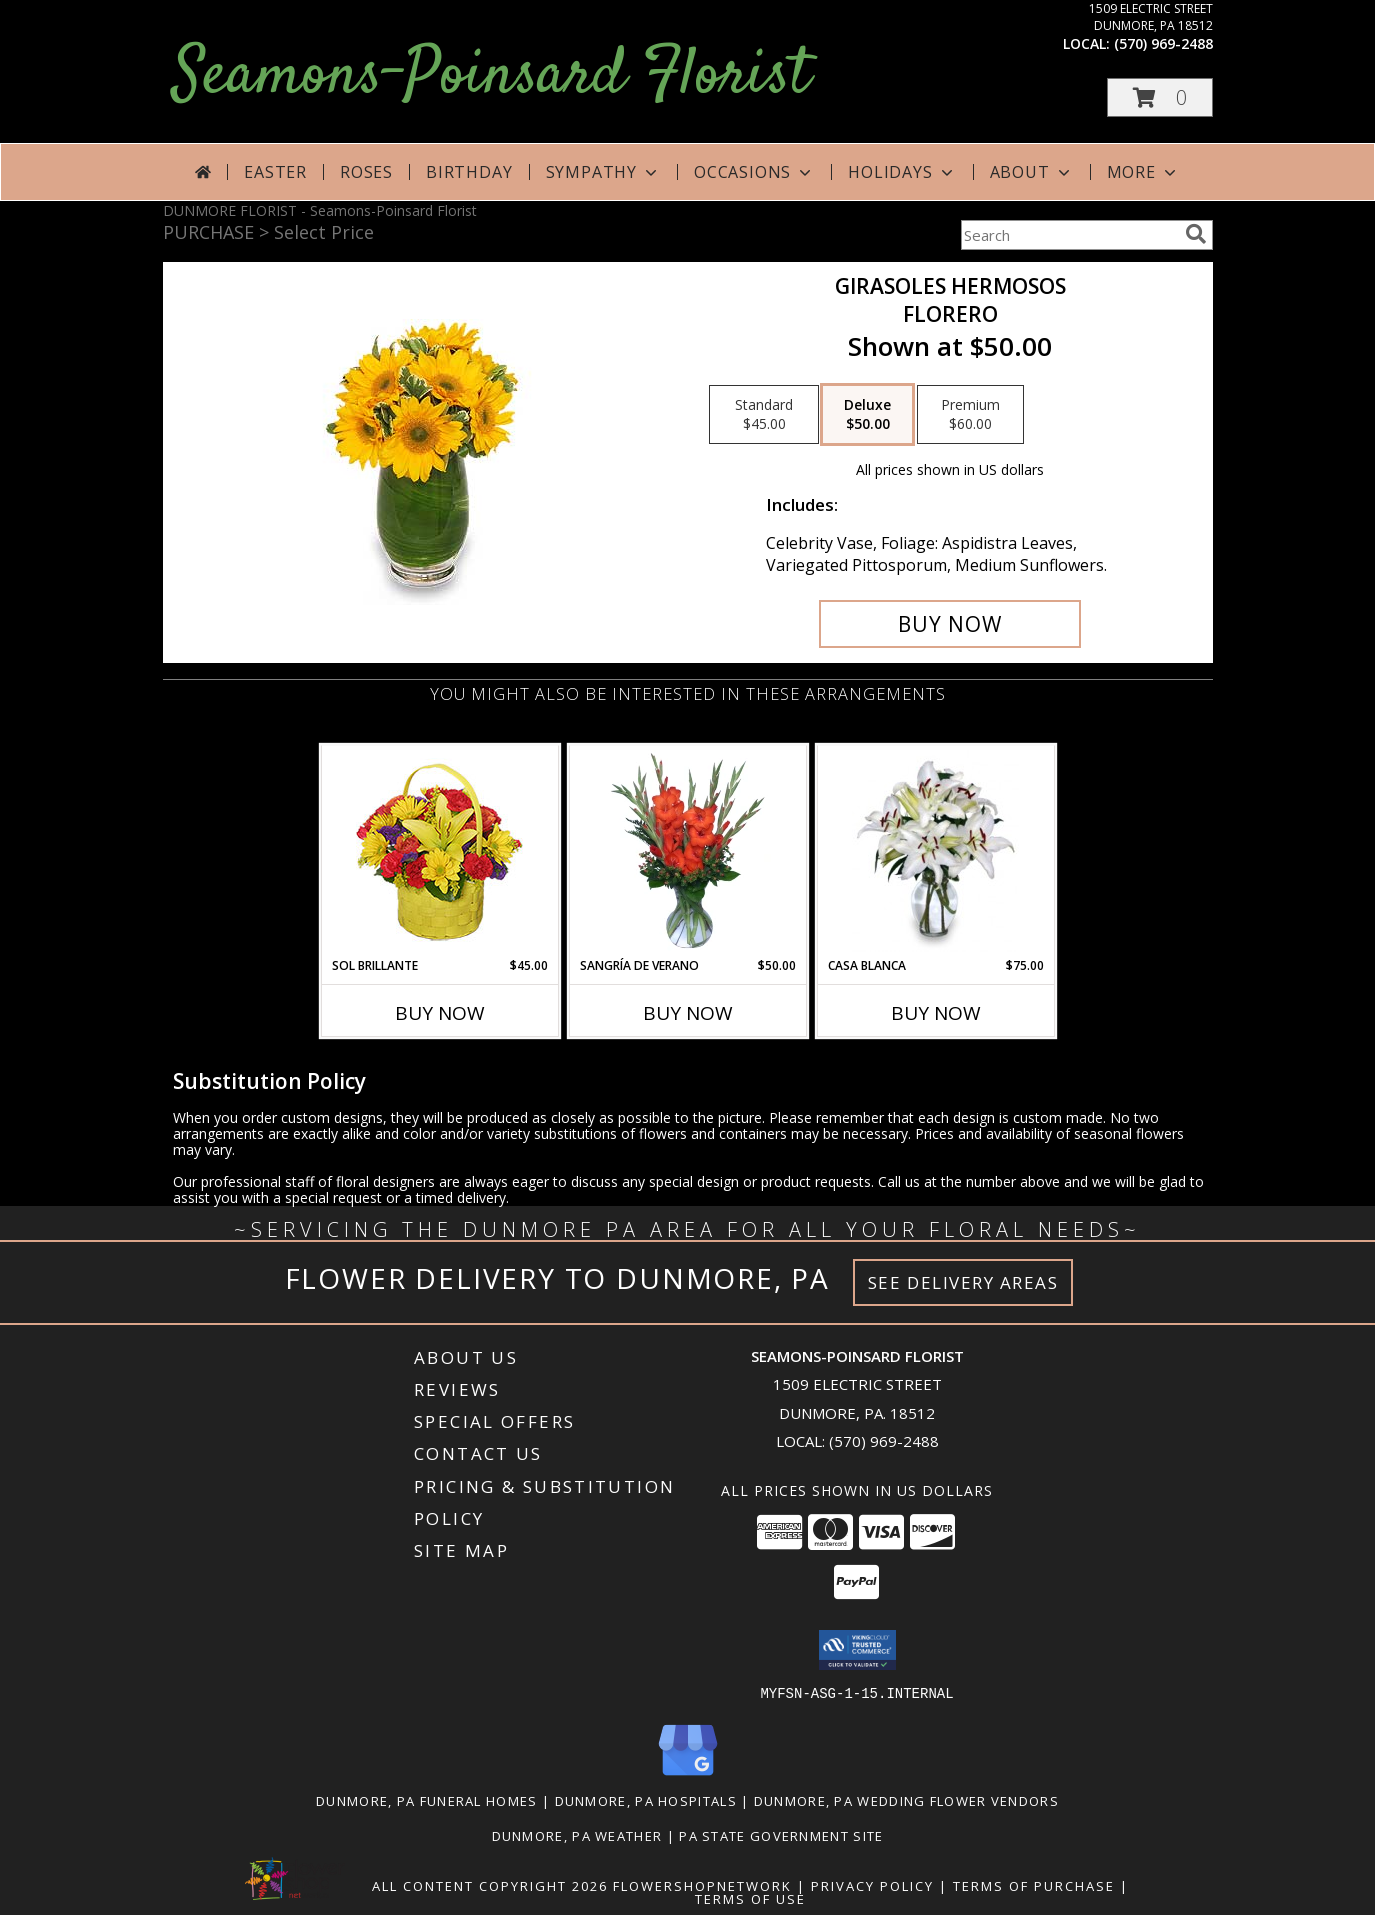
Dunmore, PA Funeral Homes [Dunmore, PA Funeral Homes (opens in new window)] (427, 1800)
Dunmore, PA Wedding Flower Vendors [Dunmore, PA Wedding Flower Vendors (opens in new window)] (906, 1800)
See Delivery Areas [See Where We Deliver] (963, 1282)
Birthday (469, 172)
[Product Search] (1069, 235)
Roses (366, 172)
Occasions (754, 172)
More (1143, 172)
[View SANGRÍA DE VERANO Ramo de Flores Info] (687, 851)
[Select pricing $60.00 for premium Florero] (970, 415)
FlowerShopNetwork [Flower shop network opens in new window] (702, 1885)
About (1032, 172)
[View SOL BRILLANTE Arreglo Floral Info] (439, 851)
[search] (1196, 234)
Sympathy (603, 172)
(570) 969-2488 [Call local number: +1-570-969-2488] (1163, 43)
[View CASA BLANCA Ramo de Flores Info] (935, 851)
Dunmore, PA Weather (577, 1835)
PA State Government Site (781, 1835)
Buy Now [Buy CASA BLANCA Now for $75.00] (936, 1013)
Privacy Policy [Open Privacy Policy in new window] (872, 1885)
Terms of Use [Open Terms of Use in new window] (750, 1898)
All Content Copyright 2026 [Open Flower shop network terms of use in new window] (490, 1885)
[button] (1160, 97)
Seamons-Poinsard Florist (491, 76)
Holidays (902, 172)
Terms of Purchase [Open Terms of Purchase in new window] (1034, 1885)
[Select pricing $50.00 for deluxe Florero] (867, 415)
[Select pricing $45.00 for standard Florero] (764, 415)
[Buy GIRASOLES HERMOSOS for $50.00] (950, 624)
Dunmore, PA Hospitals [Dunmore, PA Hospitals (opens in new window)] (646, 1800)
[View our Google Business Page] (688, 1775)
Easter (275, 172)
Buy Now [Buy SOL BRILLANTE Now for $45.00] (440, 1013)
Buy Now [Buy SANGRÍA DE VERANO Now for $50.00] (688, 1013)
